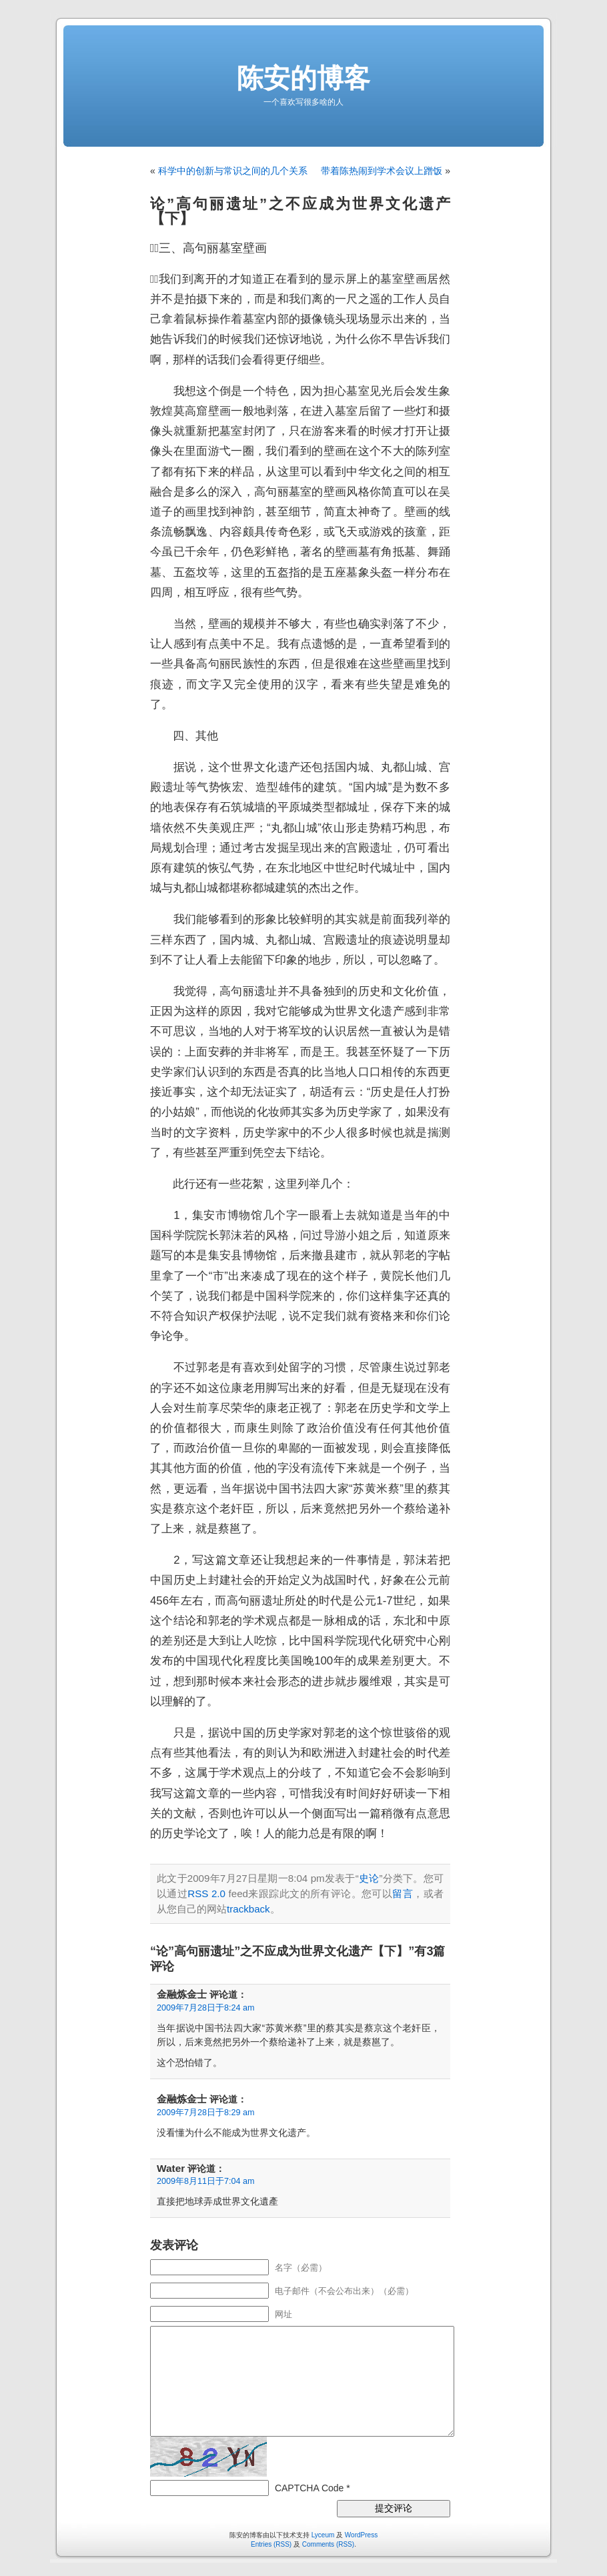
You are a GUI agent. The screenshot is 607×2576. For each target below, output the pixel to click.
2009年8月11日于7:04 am (206, 2181)
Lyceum (323, 2535)
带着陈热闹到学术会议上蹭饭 (381, 170)
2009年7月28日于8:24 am (206, 2008)
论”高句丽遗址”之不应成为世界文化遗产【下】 (300, 211)
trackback (248, 1908)
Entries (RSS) (271, 2544)
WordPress (361, 2535)
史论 (369, 1878)
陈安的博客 (303, 78)
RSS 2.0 (206, 1893)
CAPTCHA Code (309, 2488)
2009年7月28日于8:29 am (206, 2112)
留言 (402, 1893)
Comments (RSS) (328, 2544)
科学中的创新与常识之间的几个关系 (233, 170)
